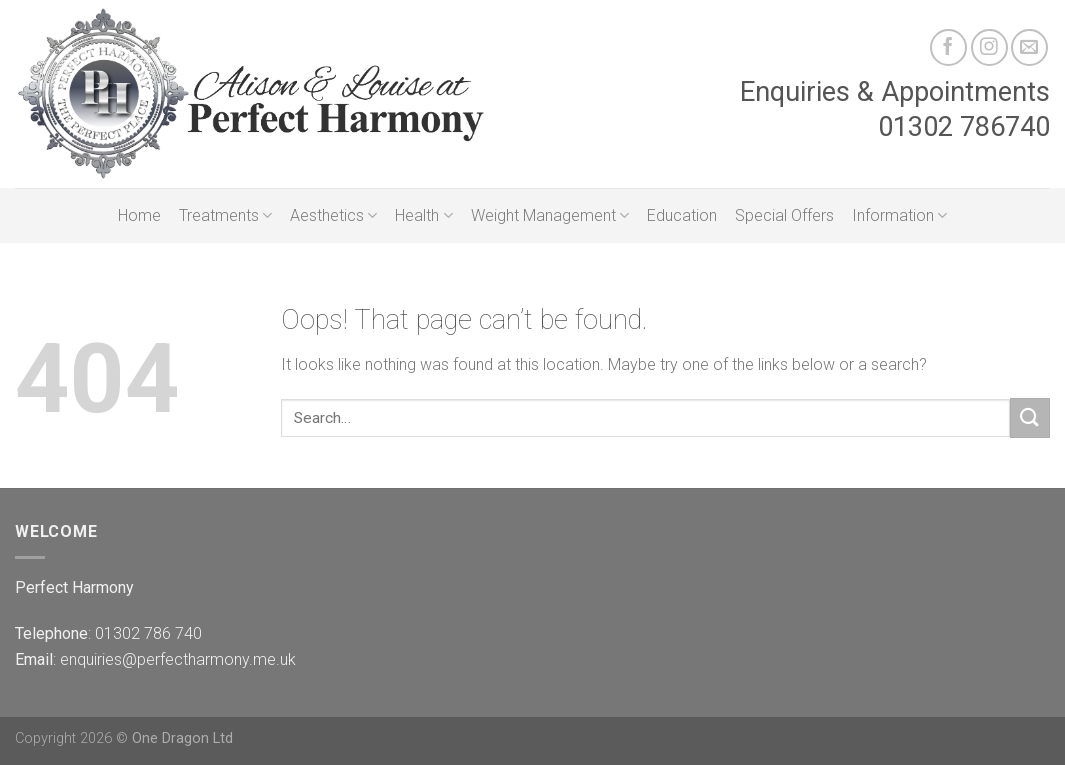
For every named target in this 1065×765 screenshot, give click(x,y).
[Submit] (1030, 417)
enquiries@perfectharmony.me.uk (178, 659)
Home (139, 215)
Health (423, 216)
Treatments (225, 216)
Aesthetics (333, 216)
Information (899, 216)
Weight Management (550, 216)
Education (682, 215)
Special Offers (784, 215)
